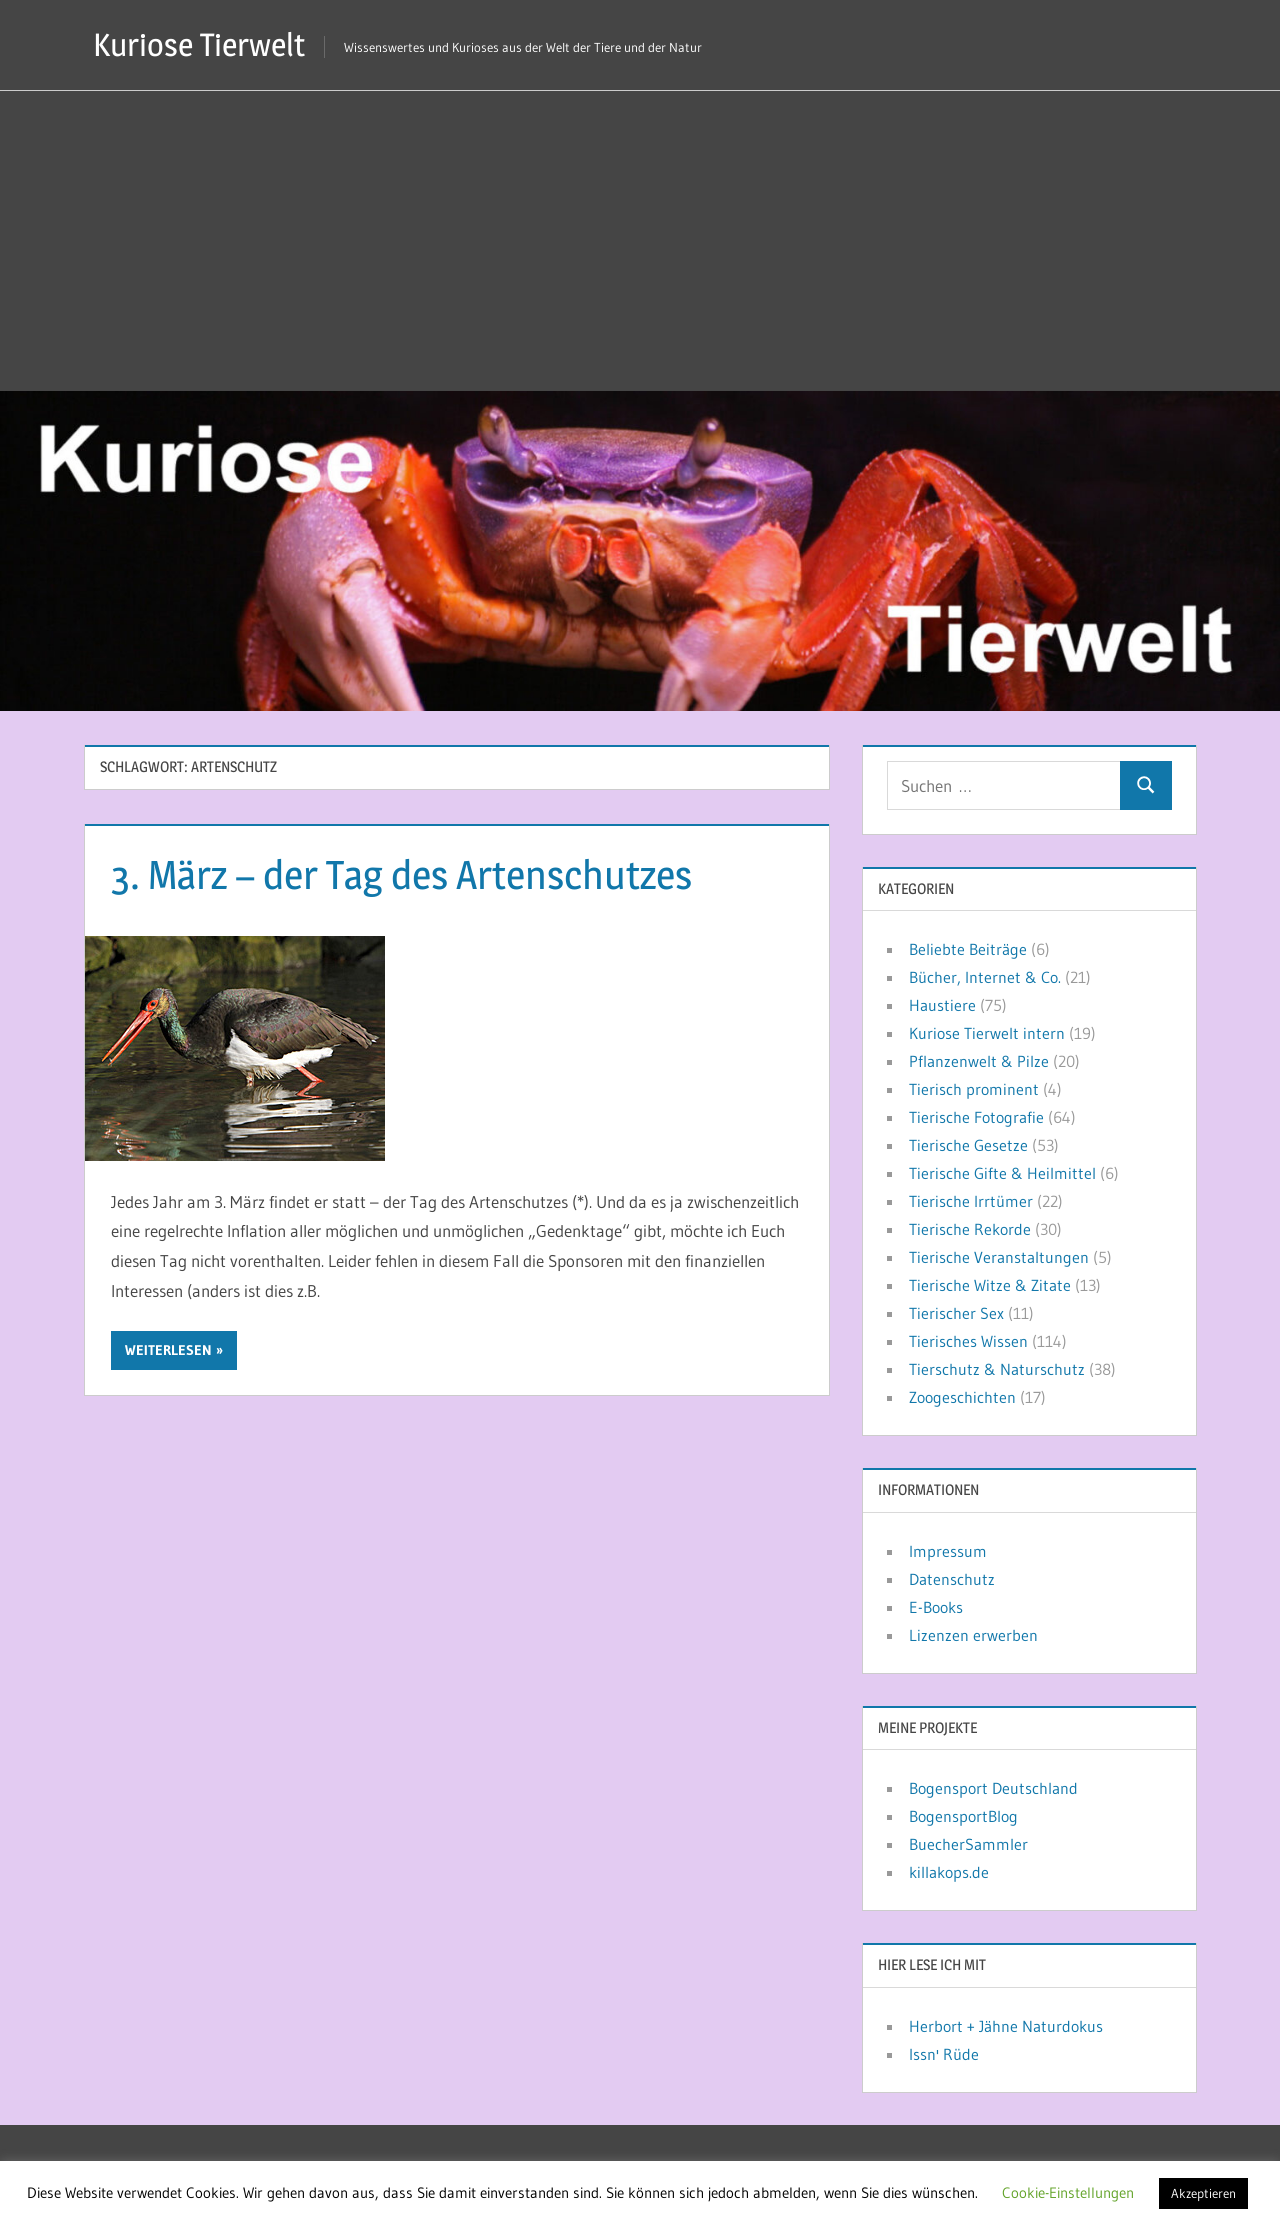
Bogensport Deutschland (993, 1788)
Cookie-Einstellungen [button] (1068, 2192)
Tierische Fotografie (976, 1117)
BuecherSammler (968, 1844)
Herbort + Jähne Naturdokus (1006, 2026)
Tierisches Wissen (968, 1341)
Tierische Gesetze (968, 1145)
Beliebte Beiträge (968, 949)
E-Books (936, 1607)
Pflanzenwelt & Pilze (979, 1061)
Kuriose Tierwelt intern (987, 1033)
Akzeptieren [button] (1203, 2193)
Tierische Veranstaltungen (999, 1257)
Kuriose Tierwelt (199, 44)
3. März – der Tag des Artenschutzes (401, 874)
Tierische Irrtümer (971, 1201)
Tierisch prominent (974, 1089)
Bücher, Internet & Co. (985, 977)
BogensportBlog (963, 1816)
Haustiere (942, 1005)
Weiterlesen (168, 1350)
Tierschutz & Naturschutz (997, 1369)
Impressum (948, 1551)
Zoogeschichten (962, 1397)
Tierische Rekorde (970, 1229)
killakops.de (949, 1872)
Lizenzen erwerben (973, 1635)
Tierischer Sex (956, 1313)
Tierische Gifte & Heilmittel (1002, 1173)
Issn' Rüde (944, 2054)
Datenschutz (952, 1579)
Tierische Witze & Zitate (990, 1285)
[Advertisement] (640, 241)
